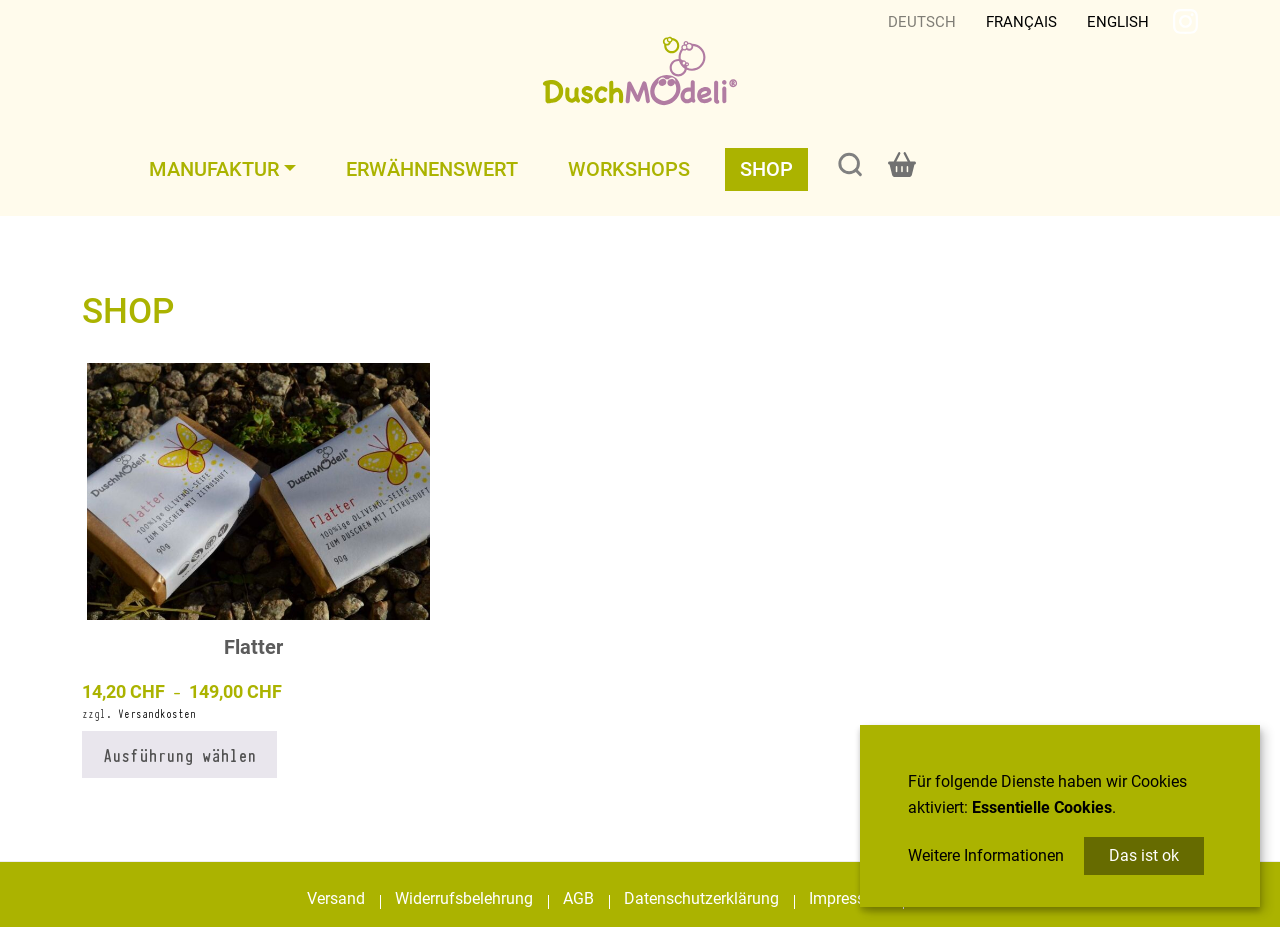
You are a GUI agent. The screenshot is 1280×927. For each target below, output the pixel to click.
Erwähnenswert (432, 169)
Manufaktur (214, 169)
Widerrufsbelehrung (464, 898)
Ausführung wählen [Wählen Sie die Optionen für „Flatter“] (179, 754)
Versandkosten (157, 713)
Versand (336, 898)
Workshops (629, 169)
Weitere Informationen (986, 855)
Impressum (848, 898)
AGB (578, 898)
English (1118, 22)
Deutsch (922, 22)
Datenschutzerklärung (701, 898)
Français (1021, 22)
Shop (766, 169)
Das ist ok (1144, 855)
